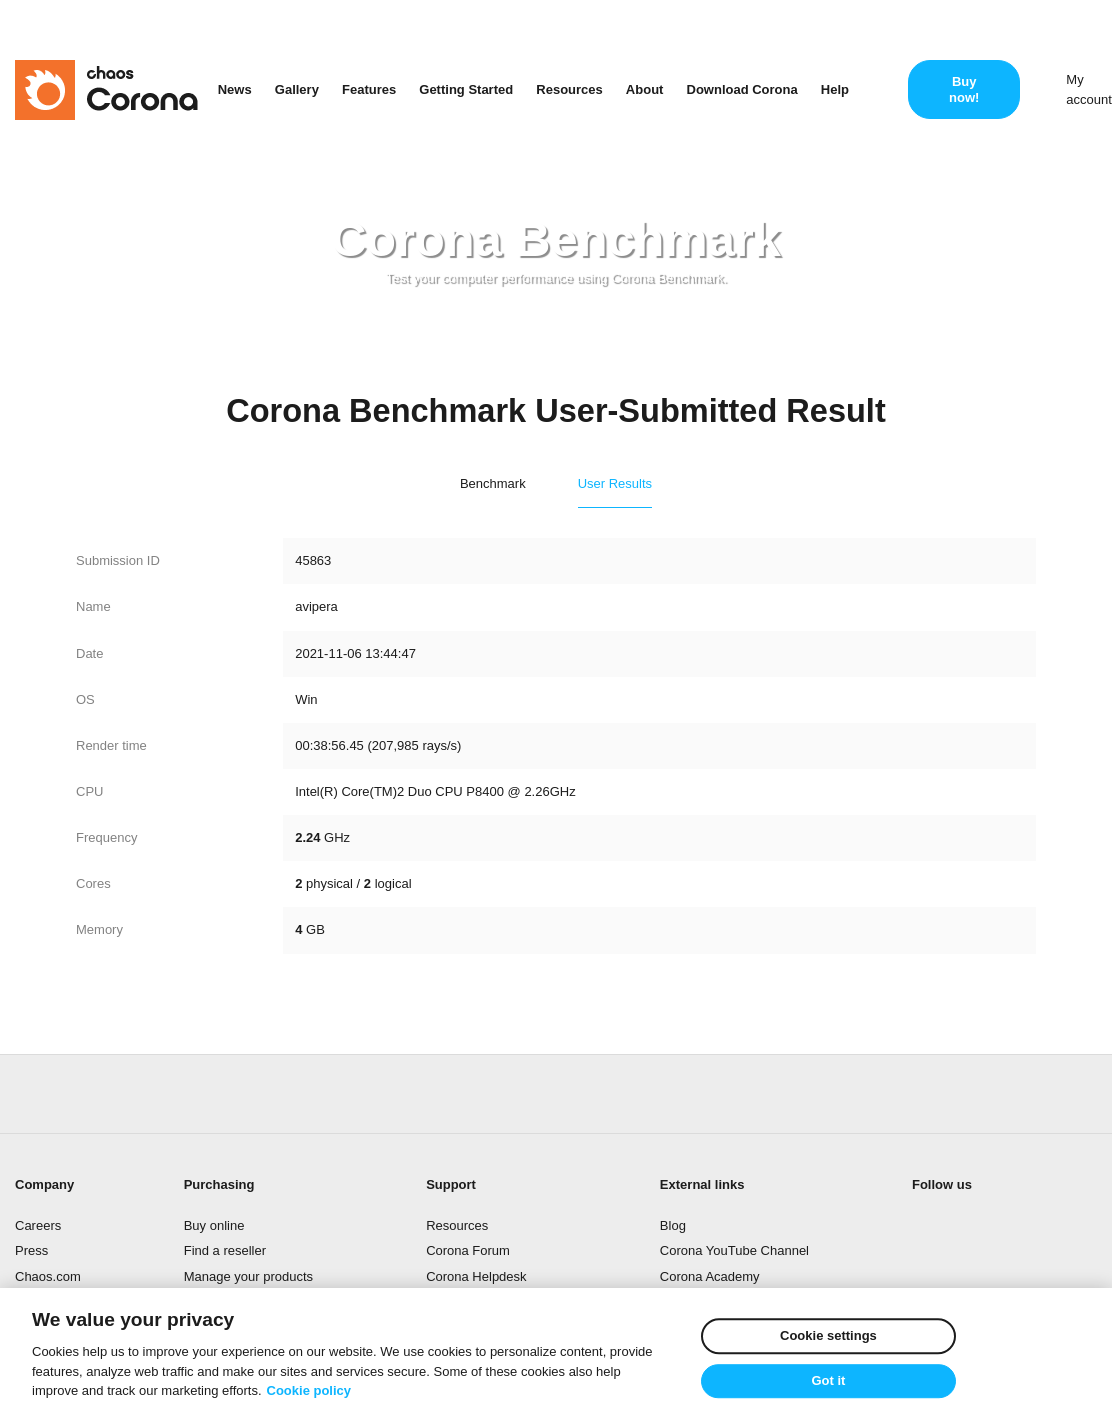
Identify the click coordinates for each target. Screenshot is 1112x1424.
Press (31, 1250)
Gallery (297, 89)
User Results (615, 483)
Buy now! (964, 89)
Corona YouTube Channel (734, 1250)
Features (369, 89)
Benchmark (493, 483)
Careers (38, 1225)
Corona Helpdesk (476, 1276)
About (645, 89)
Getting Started (466, 89)
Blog (673, 1225)
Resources (569, 89)
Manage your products (248, 1276)
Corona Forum (468, 1250)
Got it (828, 1381)
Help (835, 89)
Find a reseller (225, 1250)
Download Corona (742, 89)
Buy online (214, 1225)
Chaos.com (48, 1276)
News (235, 89)
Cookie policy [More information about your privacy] (309, 1390)
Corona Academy (710, 1276)
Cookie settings (828, 1335)
